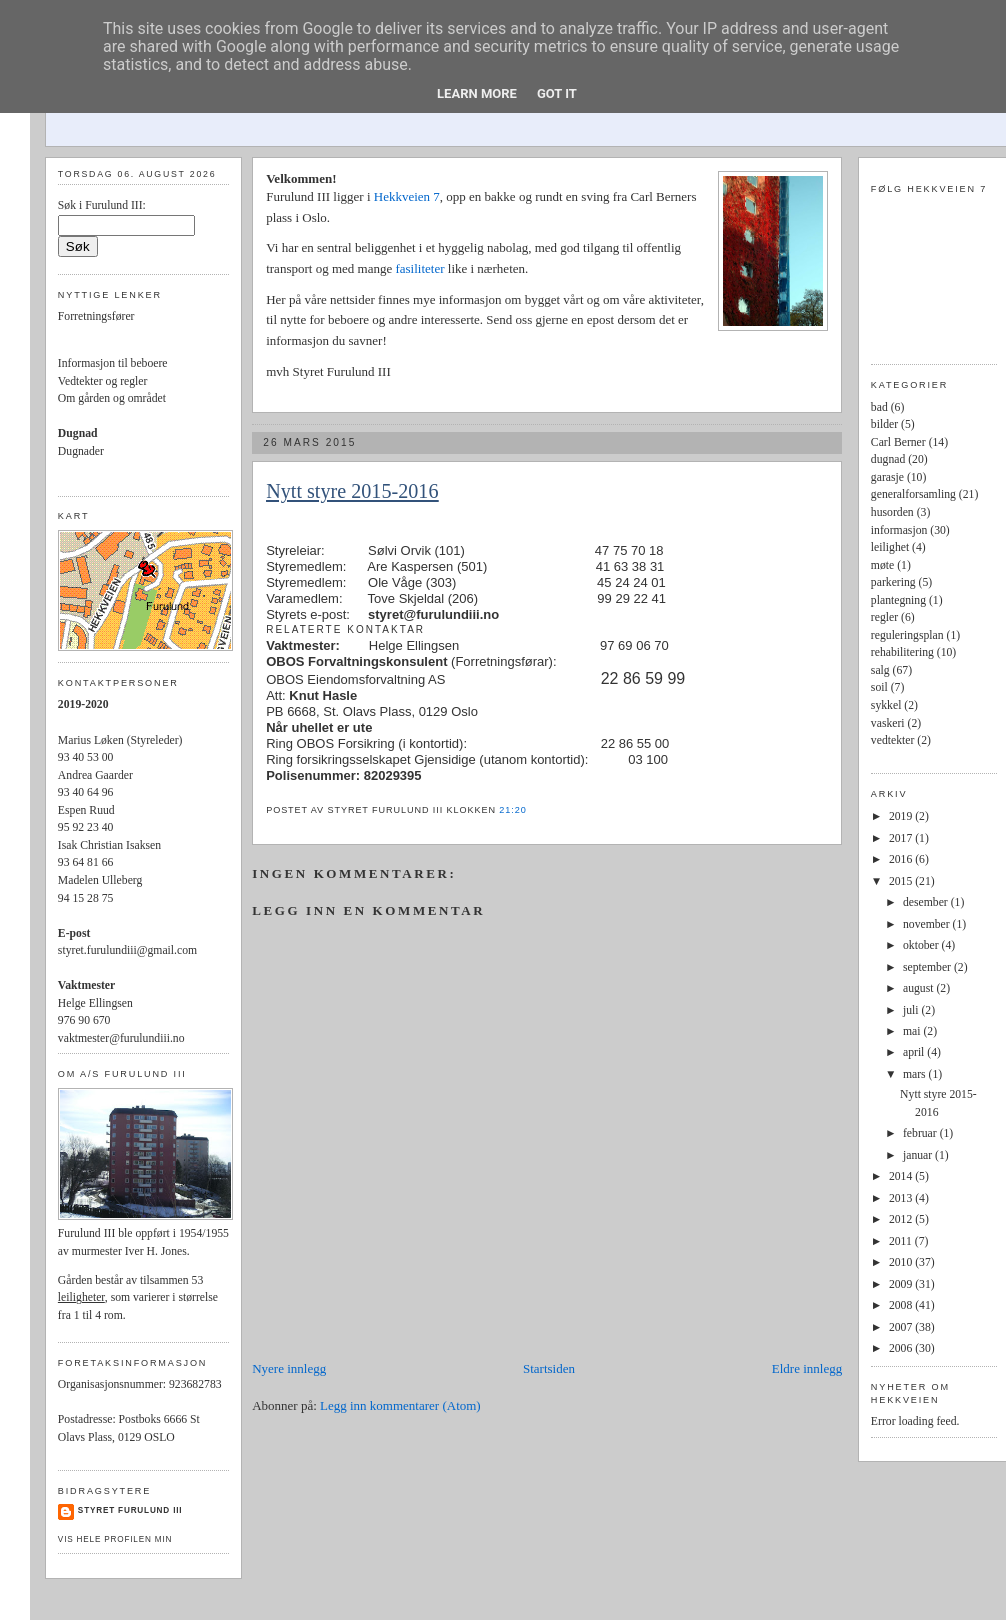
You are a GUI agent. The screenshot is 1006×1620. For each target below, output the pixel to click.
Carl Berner (898, 442)
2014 (902, 1176)
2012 (902, 1219)
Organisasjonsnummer (110, 1384)
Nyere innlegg (289, 1368)
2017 (902, 838)
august (919, 988)
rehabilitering (902, 652)
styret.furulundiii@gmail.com (127, 950)
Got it (557, 93)
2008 (902, 1305)
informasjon (899, 530)
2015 (902, 881)
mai (913, 1031)
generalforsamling (913, 494)
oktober (922, 945)
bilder (884, 424)
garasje (887, 477)
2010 (902, 1262)
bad (879, 407)
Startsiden (549, 1368)
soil (879, 687)
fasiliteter (421, 268)
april (915, 1052)
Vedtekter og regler (103, 381)
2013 (902, 1198)
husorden (892, 512)
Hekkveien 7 (407, 196)
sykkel (886, 705)
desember (927, 902)
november (928, 924)
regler (884, 617)
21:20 (512, 810)
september (928, 967)
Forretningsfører (96, 316)
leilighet (890, 547)
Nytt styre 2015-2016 (352, 491)
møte (882, 565)
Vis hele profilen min (115, 1539)
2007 (902, 1327)
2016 (902, 859)
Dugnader (81, 451)
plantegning (898, 600)
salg (880, 670)
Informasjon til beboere (113, 363)
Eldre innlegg (807, 1368)
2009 (902, 1284)
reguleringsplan (907, 635)
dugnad (888, 459)
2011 (902, 1241)
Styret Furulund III (130, 1510)
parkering (893, 582)
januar (919, 1155)
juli (912, 1010)
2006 (902, 1348)
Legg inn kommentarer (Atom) (400, 1405)
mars (916, 1074)
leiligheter (81, 1297)
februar (921, 1133)
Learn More (477, 93)
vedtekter (892, 740)
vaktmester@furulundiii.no (121, 1038)
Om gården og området (112, 398)
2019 (902, 816)
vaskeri (888, 723)
